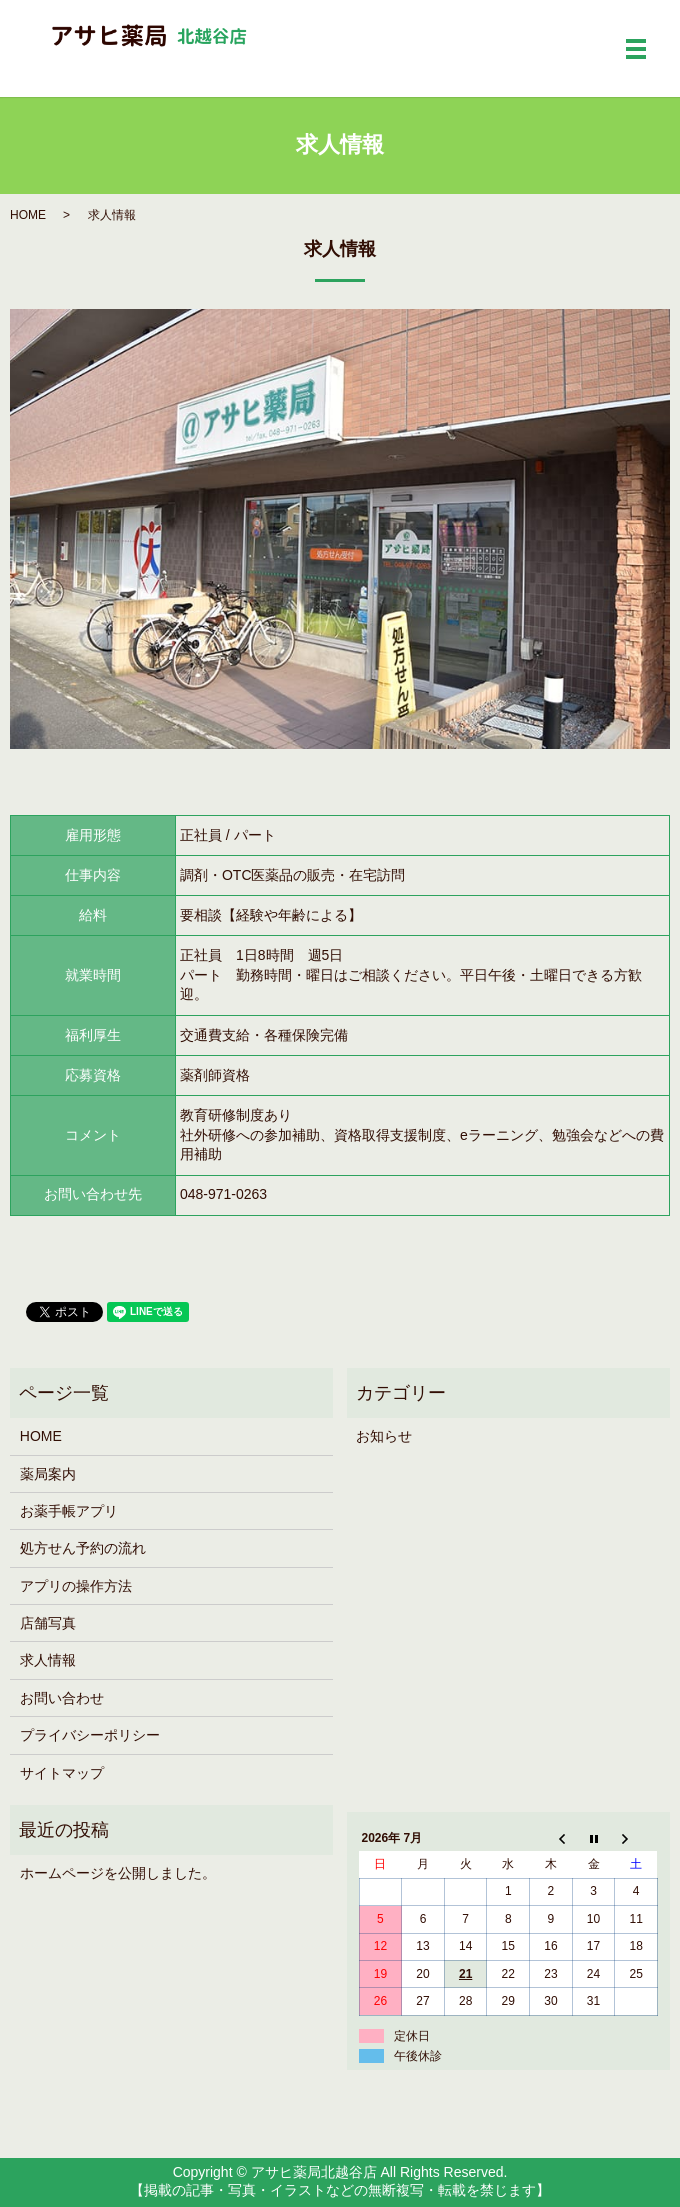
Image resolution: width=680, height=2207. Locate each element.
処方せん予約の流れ (83, 1548)
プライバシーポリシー (90, 1735)
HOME (28, 215)
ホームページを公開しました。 (118, 1873)
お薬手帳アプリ (69, 1511)
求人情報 (48, 1660)
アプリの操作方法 (76, 1586)
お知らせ (384, 1436)
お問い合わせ (62, 1698)
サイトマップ (62, 1773)
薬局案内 (48, 1474)
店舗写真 (48, 1623)
